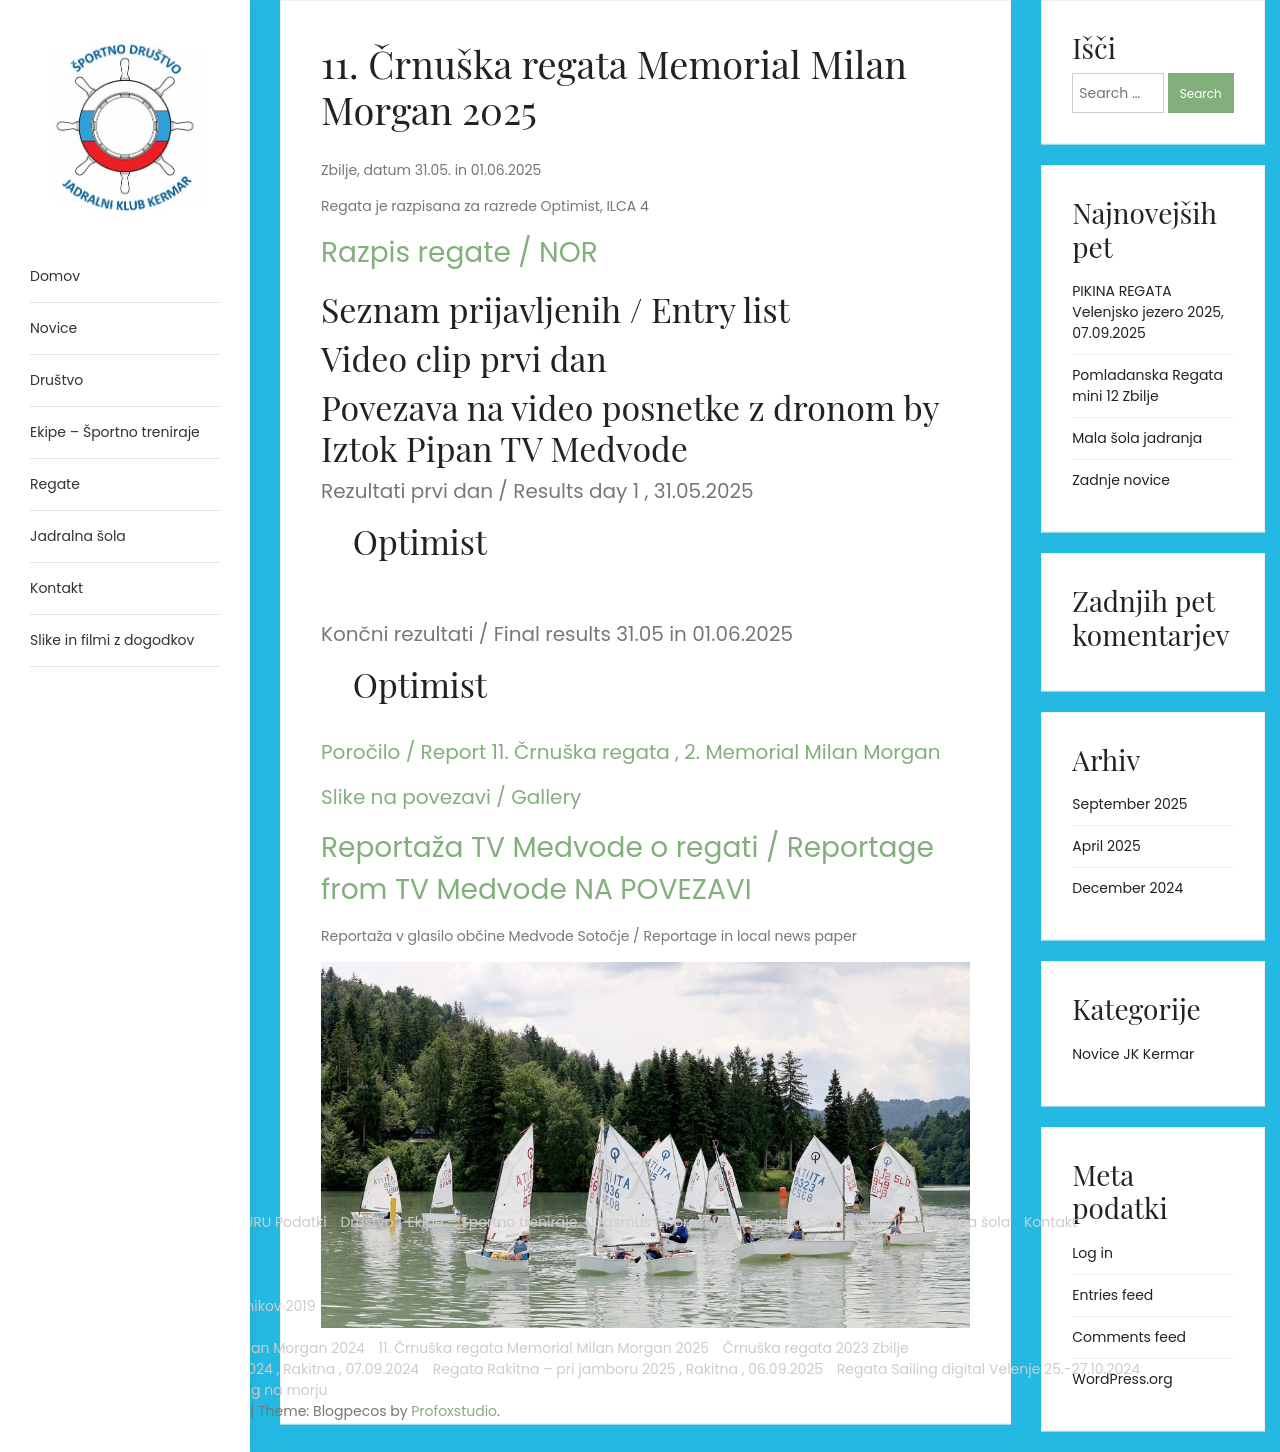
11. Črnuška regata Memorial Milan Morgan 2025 (112, 1075)
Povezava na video (461, 407)
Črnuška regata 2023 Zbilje (103, 1127)
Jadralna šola (78, 844)
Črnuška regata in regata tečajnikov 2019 (118, 938)
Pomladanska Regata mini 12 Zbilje (1147, 385)
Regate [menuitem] (55, 484)
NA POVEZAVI (662, 889)
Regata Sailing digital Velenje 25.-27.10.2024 (105, 1295)
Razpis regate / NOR (459, 252)
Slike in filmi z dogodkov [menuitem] (112, 640)
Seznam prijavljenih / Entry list (555, 309)
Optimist (420, 541)
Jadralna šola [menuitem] (78, 536)
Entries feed (1112, 1295)
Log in (1092, 1253)
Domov (55, 718)
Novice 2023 (72, 907)
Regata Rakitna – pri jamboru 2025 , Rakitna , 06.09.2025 (113, 1243)
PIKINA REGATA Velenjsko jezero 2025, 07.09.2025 (1148, 312)
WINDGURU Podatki (95, 739)
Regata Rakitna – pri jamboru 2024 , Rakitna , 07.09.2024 (113, 1180)
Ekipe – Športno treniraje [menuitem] (115, 432)
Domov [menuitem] (55, 276)
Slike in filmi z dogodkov (112, 1327)
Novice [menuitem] (53, 328)
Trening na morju (89, 1348)
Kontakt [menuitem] (56, 588)
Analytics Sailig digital (106, 697)
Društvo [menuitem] (56, 380)
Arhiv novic (68, 886)
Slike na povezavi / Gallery (451, 797)
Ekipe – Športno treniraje (115, 781)
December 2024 (1127, 888)
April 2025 (1106, 846)
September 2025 (1129, 804)
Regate (55, 970)
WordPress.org (1122, 1379)
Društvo (56, 760)
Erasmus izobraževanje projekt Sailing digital (110, 812)
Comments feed (1129, 1337)
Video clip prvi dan (464, 358)
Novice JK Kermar (1133, 1054)
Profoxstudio (171, 1411)
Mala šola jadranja (1137, 438)
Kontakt (166, 844)
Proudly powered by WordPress (99, 1379)
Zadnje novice (1121, 480)
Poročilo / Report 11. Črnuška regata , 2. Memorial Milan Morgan (631, 752)
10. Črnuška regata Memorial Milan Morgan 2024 (112, 1012)
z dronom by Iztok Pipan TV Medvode (630, 427)
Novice (53, 865)
